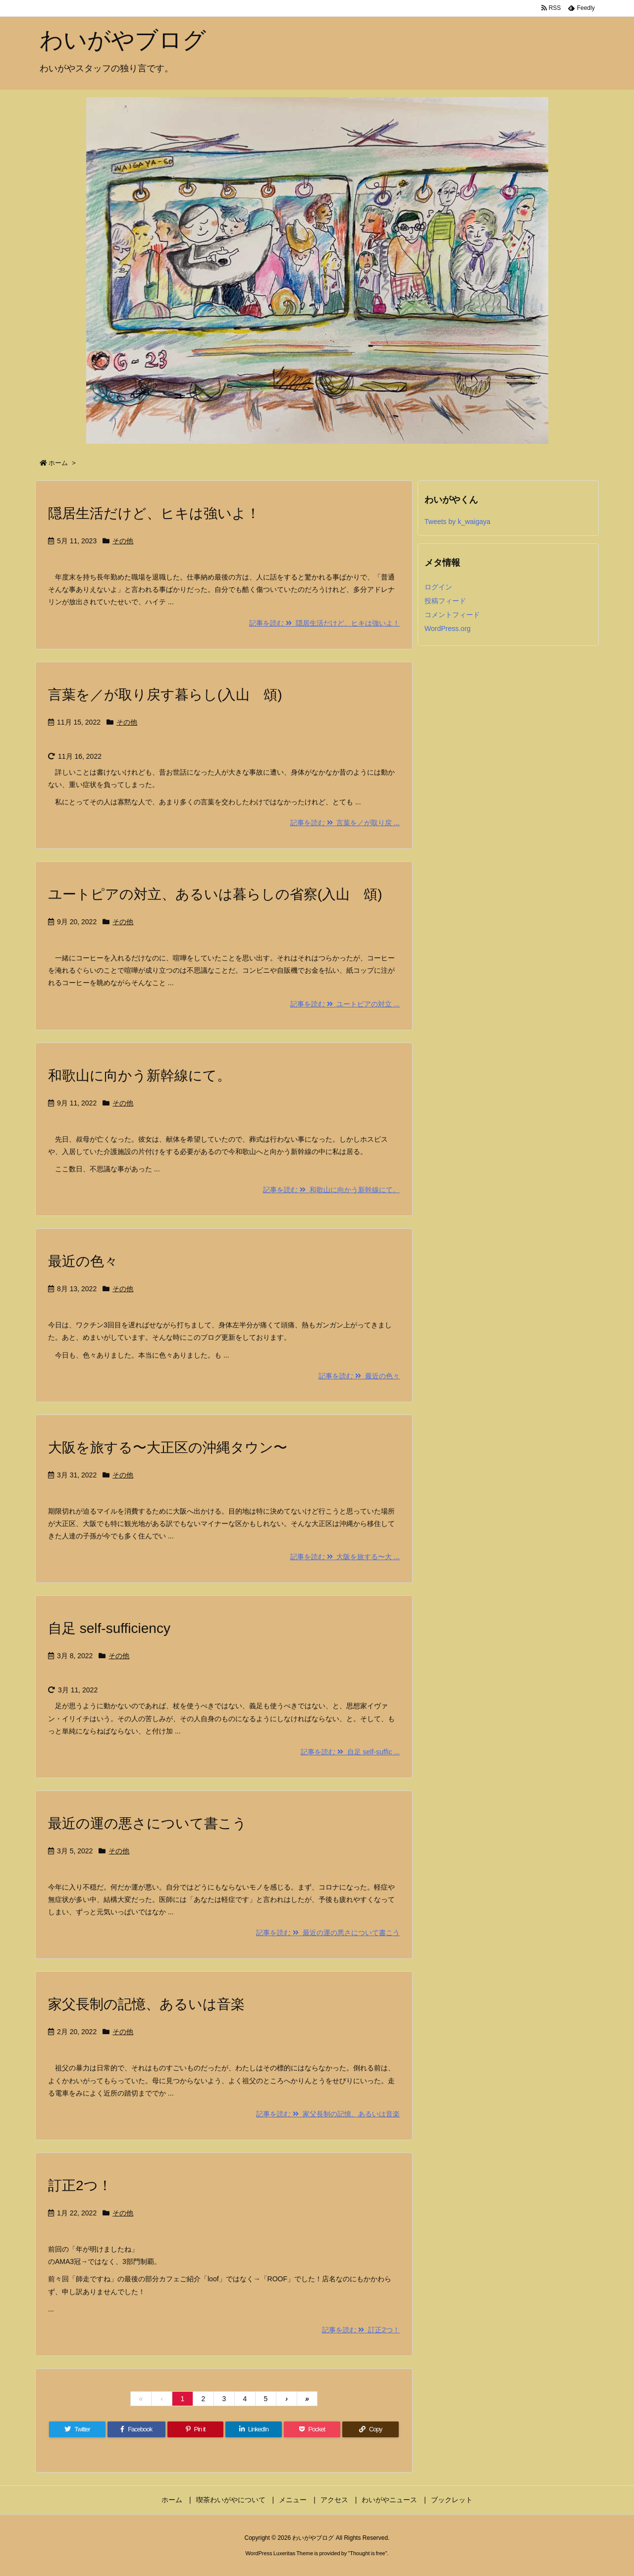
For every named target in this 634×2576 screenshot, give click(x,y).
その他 (122, 541)
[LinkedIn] (253, 2429)
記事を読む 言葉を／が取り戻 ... (345, 823)
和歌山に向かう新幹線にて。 (139, 1075)
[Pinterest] (195, 2429)
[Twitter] (77, 2429)
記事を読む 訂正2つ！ (361, 2330)
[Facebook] (136, 2429)
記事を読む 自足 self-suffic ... (350, 1752)
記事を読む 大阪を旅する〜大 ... (345, 1557)
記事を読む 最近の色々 (359, 1376)
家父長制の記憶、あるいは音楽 (146, 2004)
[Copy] (370, 2429)
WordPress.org (447, 628)
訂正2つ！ (80, 2185)
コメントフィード (452, 615)
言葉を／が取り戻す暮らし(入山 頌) (165, 694)
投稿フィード (445, 601)
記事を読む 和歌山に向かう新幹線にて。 (331, 1190)
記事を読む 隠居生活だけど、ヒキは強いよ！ (324, 623)
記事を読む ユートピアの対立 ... (345, 1004)
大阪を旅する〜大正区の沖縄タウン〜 (167, 1447)
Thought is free (367, 2553)
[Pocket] (312, 2429)
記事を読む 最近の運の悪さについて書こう (328, 1933)
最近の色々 (83, 1261)
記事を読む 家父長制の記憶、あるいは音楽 (328, 2114)
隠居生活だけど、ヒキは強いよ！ (154, 513)
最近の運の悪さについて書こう (147, 1823)
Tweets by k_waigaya (457, 522)
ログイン (438, 587)
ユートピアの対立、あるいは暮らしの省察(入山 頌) (215, 894)
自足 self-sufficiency (109, 1628)
